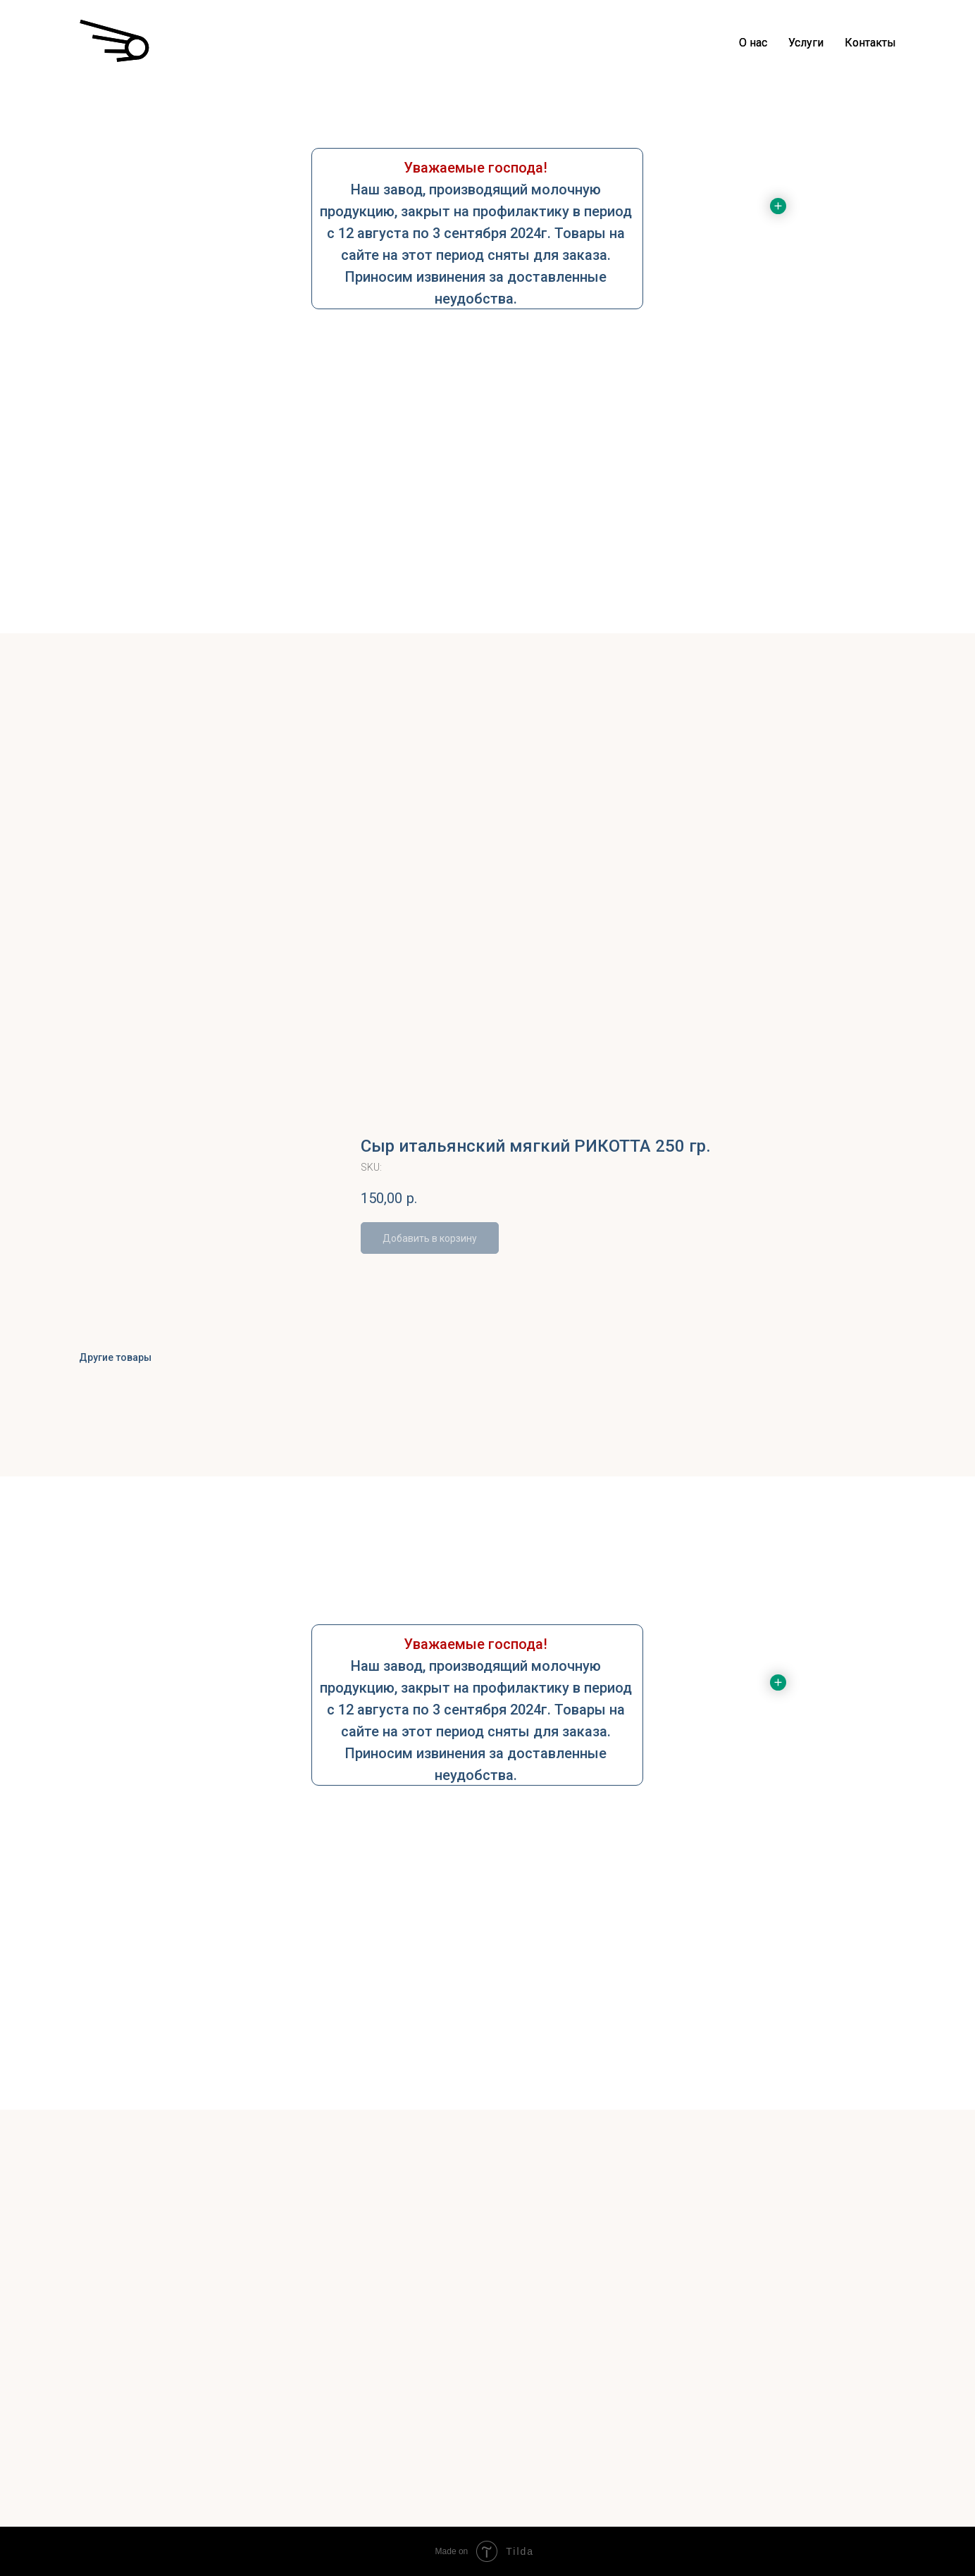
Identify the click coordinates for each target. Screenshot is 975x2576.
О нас (753, 42)
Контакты (870, 42)
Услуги (806, 42)
